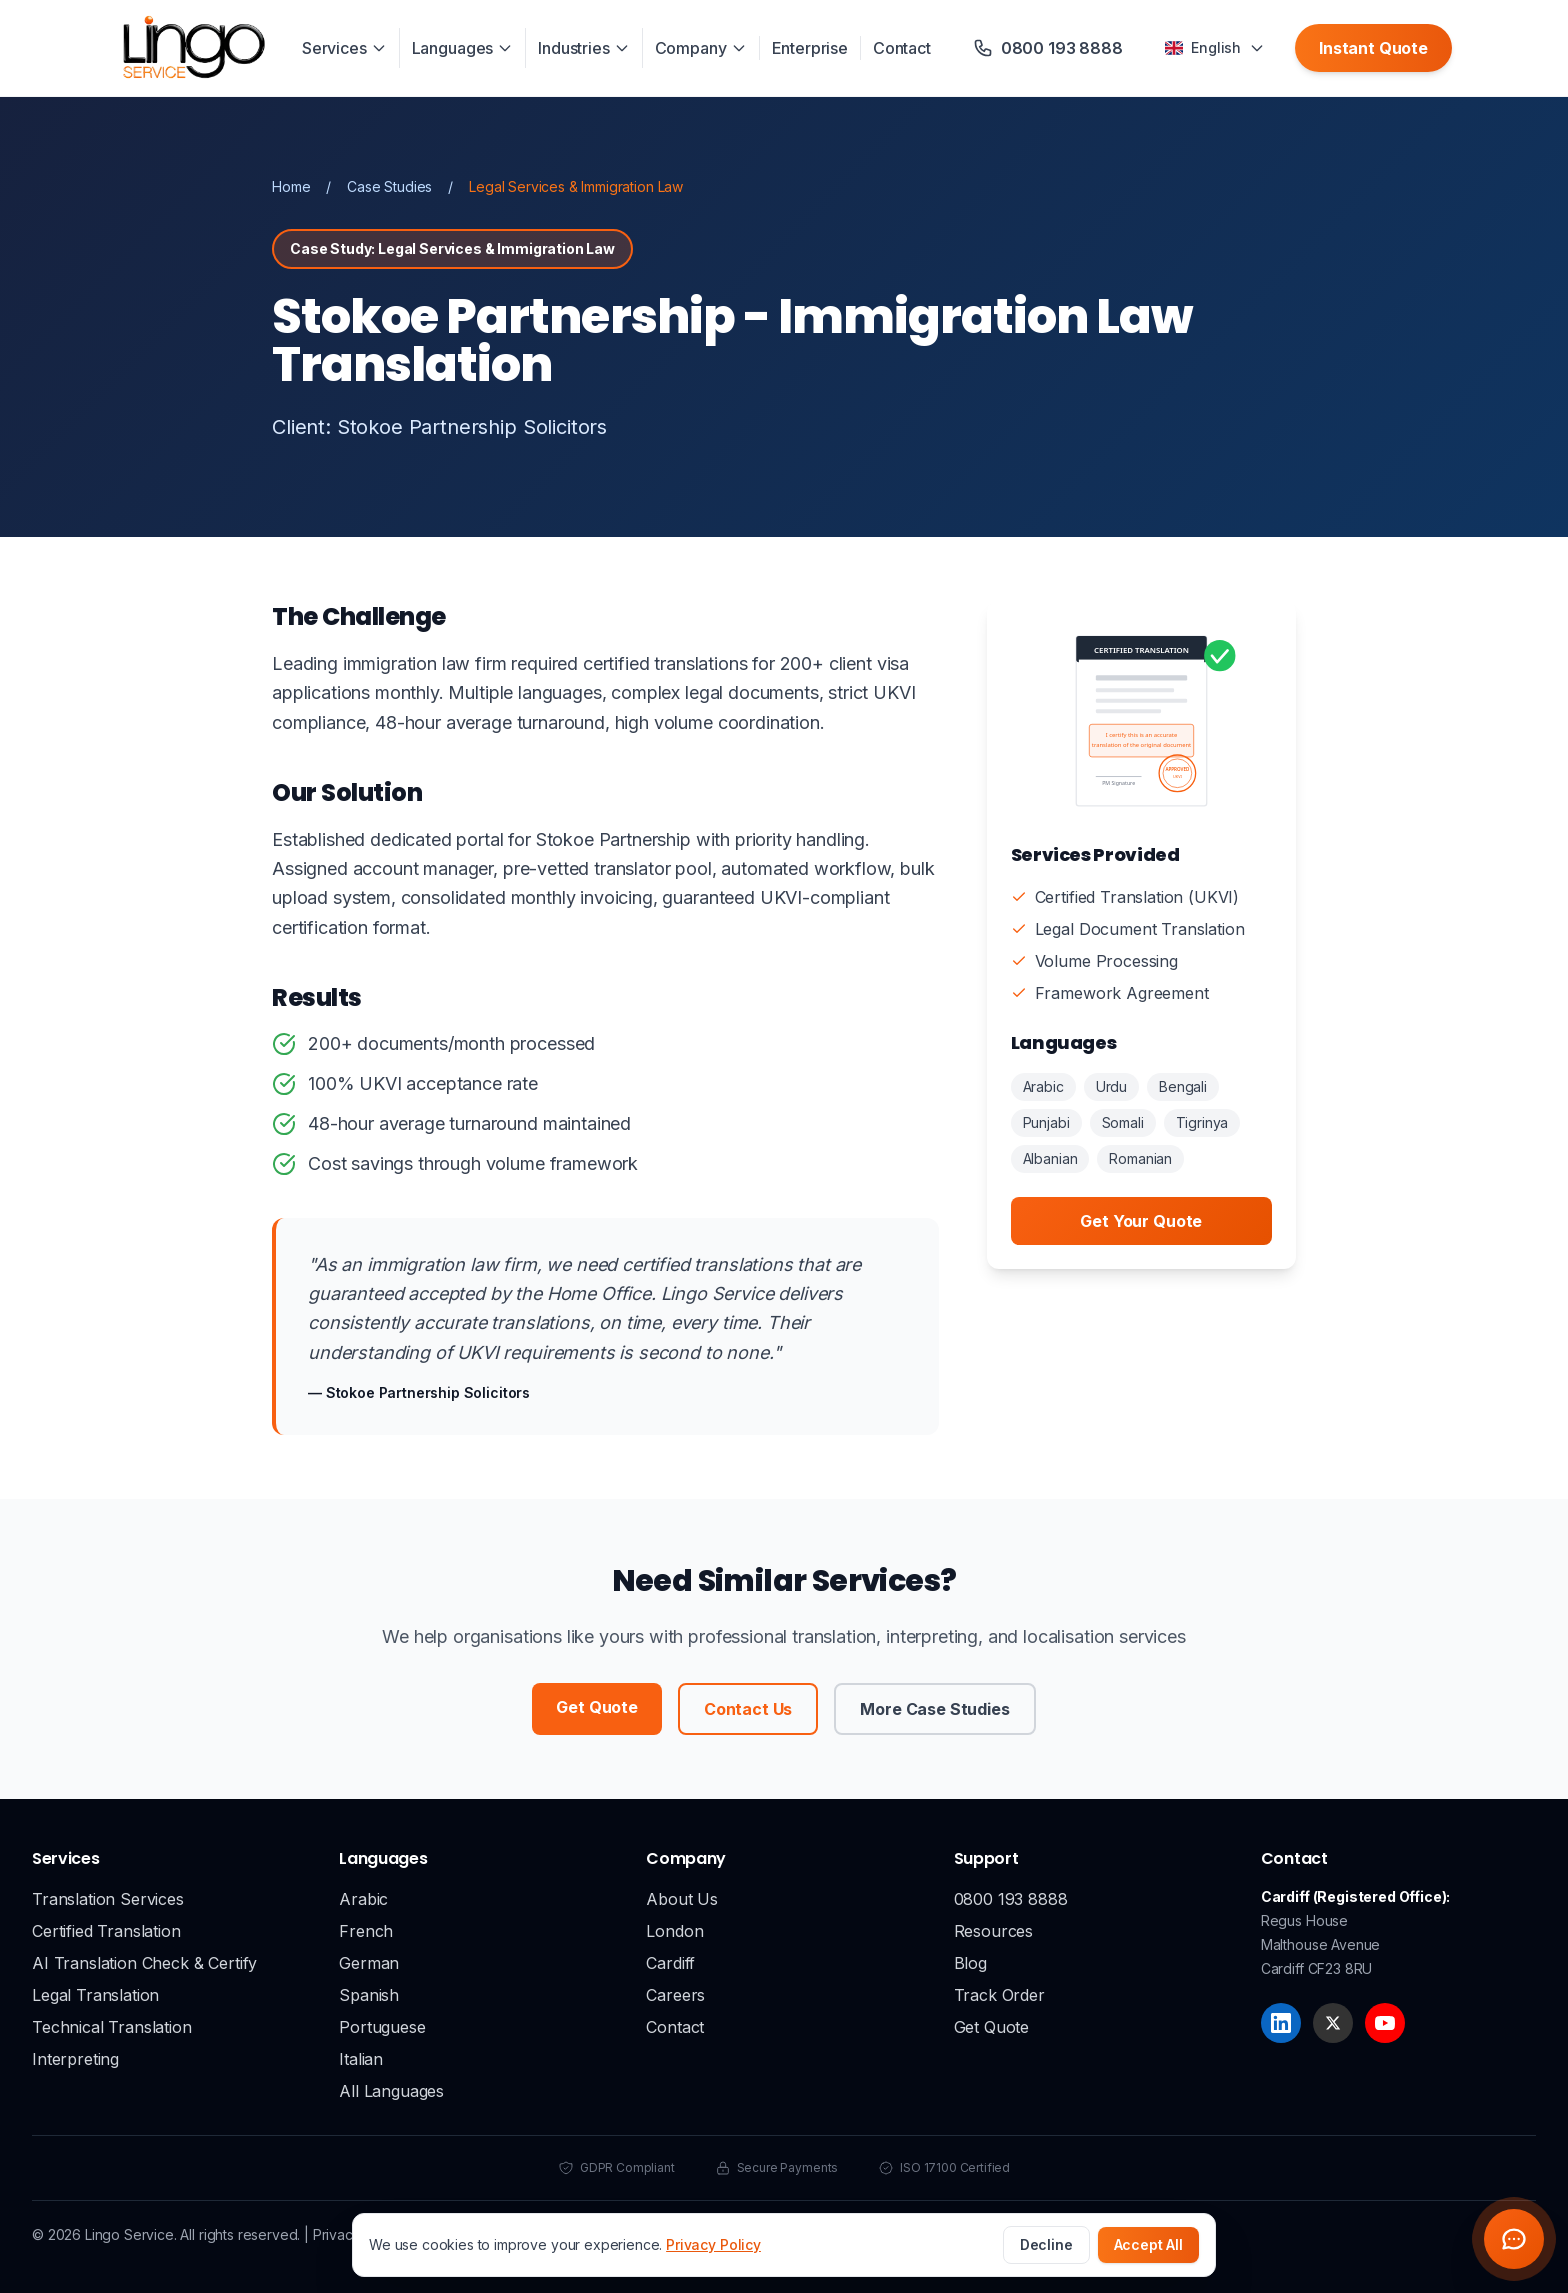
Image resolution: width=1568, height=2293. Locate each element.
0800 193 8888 (1011, 1899)
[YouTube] (1385, 2023)
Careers (675, 1995)
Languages (463, 48)
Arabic (363, 1899)
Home (291, 186)
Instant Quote (1373, 48)
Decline (1046, 2244)
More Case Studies (934, 1709)
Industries (583, 48)
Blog (970, 1963)
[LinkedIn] (1281, 2023)
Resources (994, 1931)
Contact (902, 48)
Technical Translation (112, 2027)
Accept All (1148, 2244)
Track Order (999, 1995)
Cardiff (670, 1963)
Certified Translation (106, 1931)
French (366, 1931)
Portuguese (382, 2027)
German (369, 1963)
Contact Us (748, 1709)
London (674, 1931)
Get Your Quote (1141, 1221)
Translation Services (108, 1899)
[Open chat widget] (1514, 2239)
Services (344, 48)
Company (701, 48)
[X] (1333, 2023)
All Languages (391, 2091)
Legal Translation (95, 1995)
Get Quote (597, 1707)
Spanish (369, 1995)
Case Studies (389, 186)
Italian (361, 2059)
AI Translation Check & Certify (144, 1963)
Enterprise (810, 48)
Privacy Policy (713, 2244)
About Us (682, 1899)
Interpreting (75, 2059)
